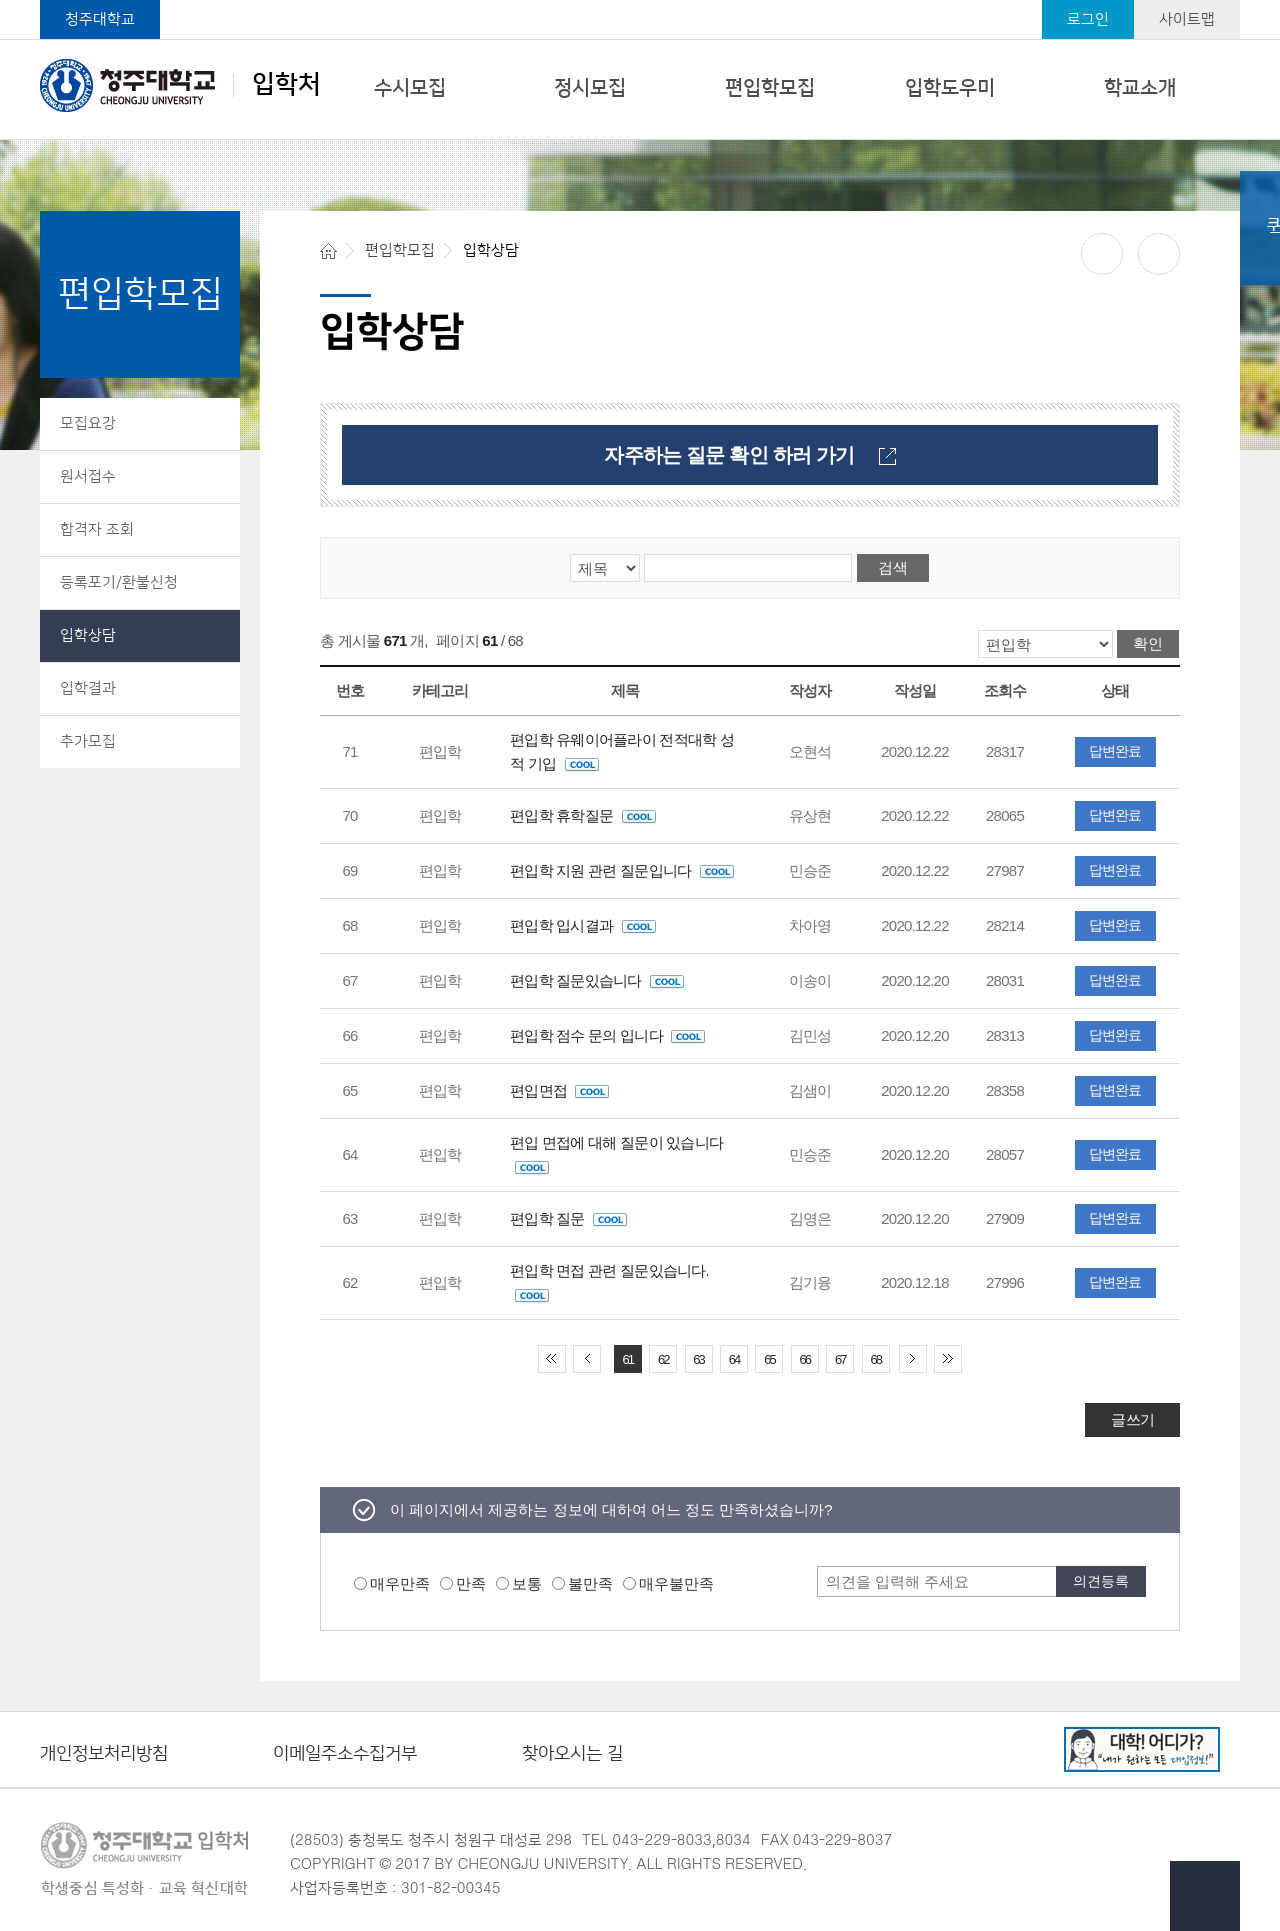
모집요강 (88, 423)
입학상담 (88, 635)
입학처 (180, 85)
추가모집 (88, 741)
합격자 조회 (97, 529)
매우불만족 (676, 1583)
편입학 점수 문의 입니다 (607, 1035)
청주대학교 (100, 19)
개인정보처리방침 (104, 1754)
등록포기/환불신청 (119, 582)
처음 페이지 (552, 1359)
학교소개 (1140, 88)
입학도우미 (950, 88)
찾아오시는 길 (572, 1754)
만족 (471, 1583)
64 (734, 1359)
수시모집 (410, 88)
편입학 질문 (568, 1218)
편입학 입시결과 (583, 925)
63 (698, 1359)
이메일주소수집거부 (345, 1754)
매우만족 (400, 1583)
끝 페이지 (948, 1359)
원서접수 (88, 476)
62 (663, 1359)
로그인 (1088, 19)
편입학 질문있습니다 (597, 980)
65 (769, 1359)
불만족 (590, 1583)
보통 (527, 1583)
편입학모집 (770, 88)
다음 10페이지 (913, 1359)
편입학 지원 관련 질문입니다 (622, 870)
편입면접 (559, 1090)
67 (840, 1359)
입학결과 (88, 688)
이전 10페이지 (587, 1359)
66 (805, 1359)
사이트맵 (1187, 19)
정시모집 (590, 88)
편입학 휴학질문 (583, 815)
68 (875, 1359)
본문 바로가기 (640, 1)
